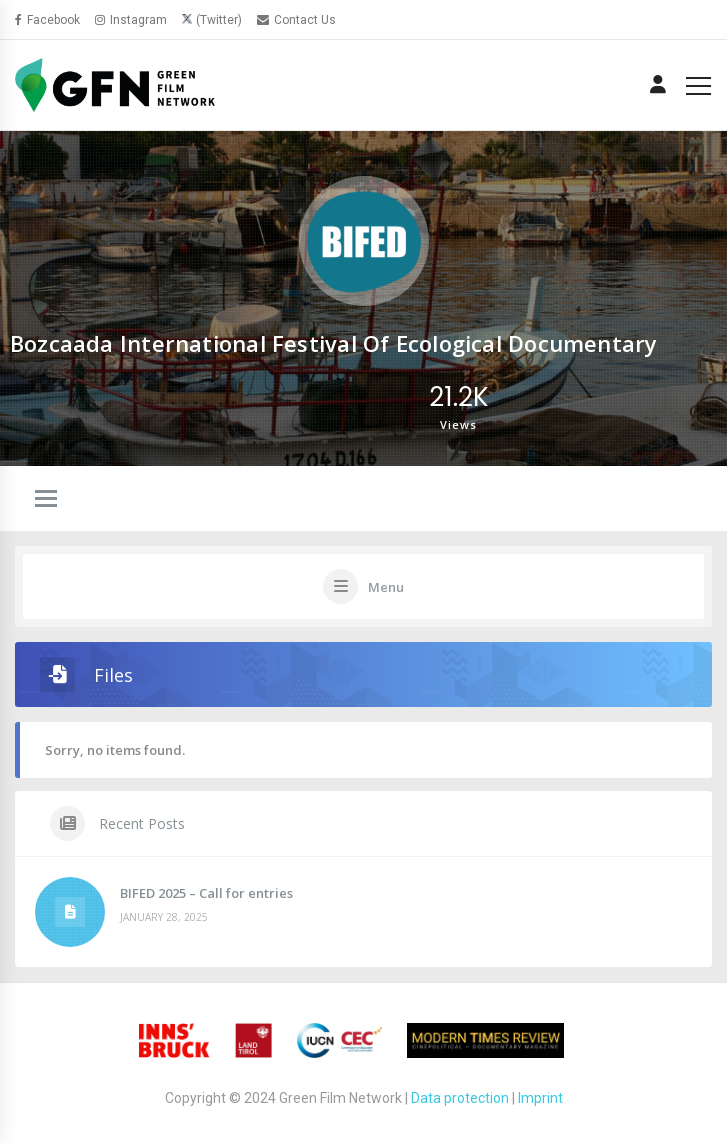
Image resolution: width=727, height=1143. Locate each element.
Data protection (460, 1098)
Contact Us (296, 20)
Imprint (540, 1098)
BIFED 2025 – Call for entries (206, 893)
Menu (386, 587)
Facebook (47, 20)
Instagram (131, 20)
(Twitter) (219, 20)
